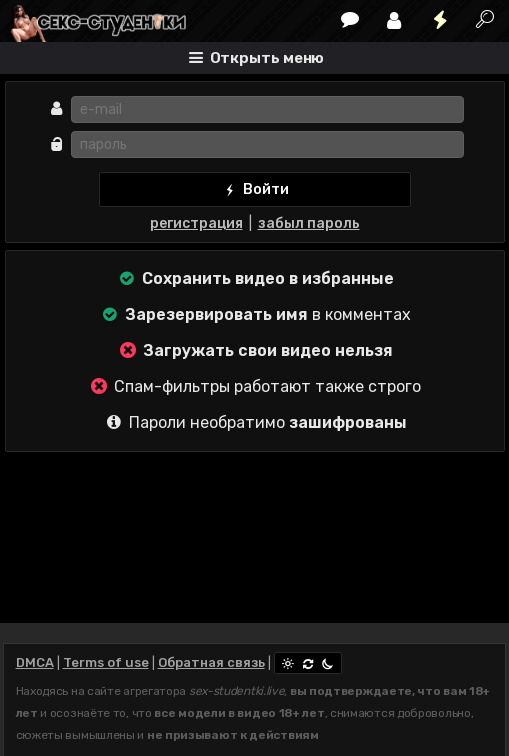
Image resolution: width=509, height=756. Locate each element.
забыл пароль (309, 223)
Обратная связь (211, 662)
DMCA (35, 662)
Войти (254, 190)
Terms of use (106, 662)
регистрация (196, 223)
